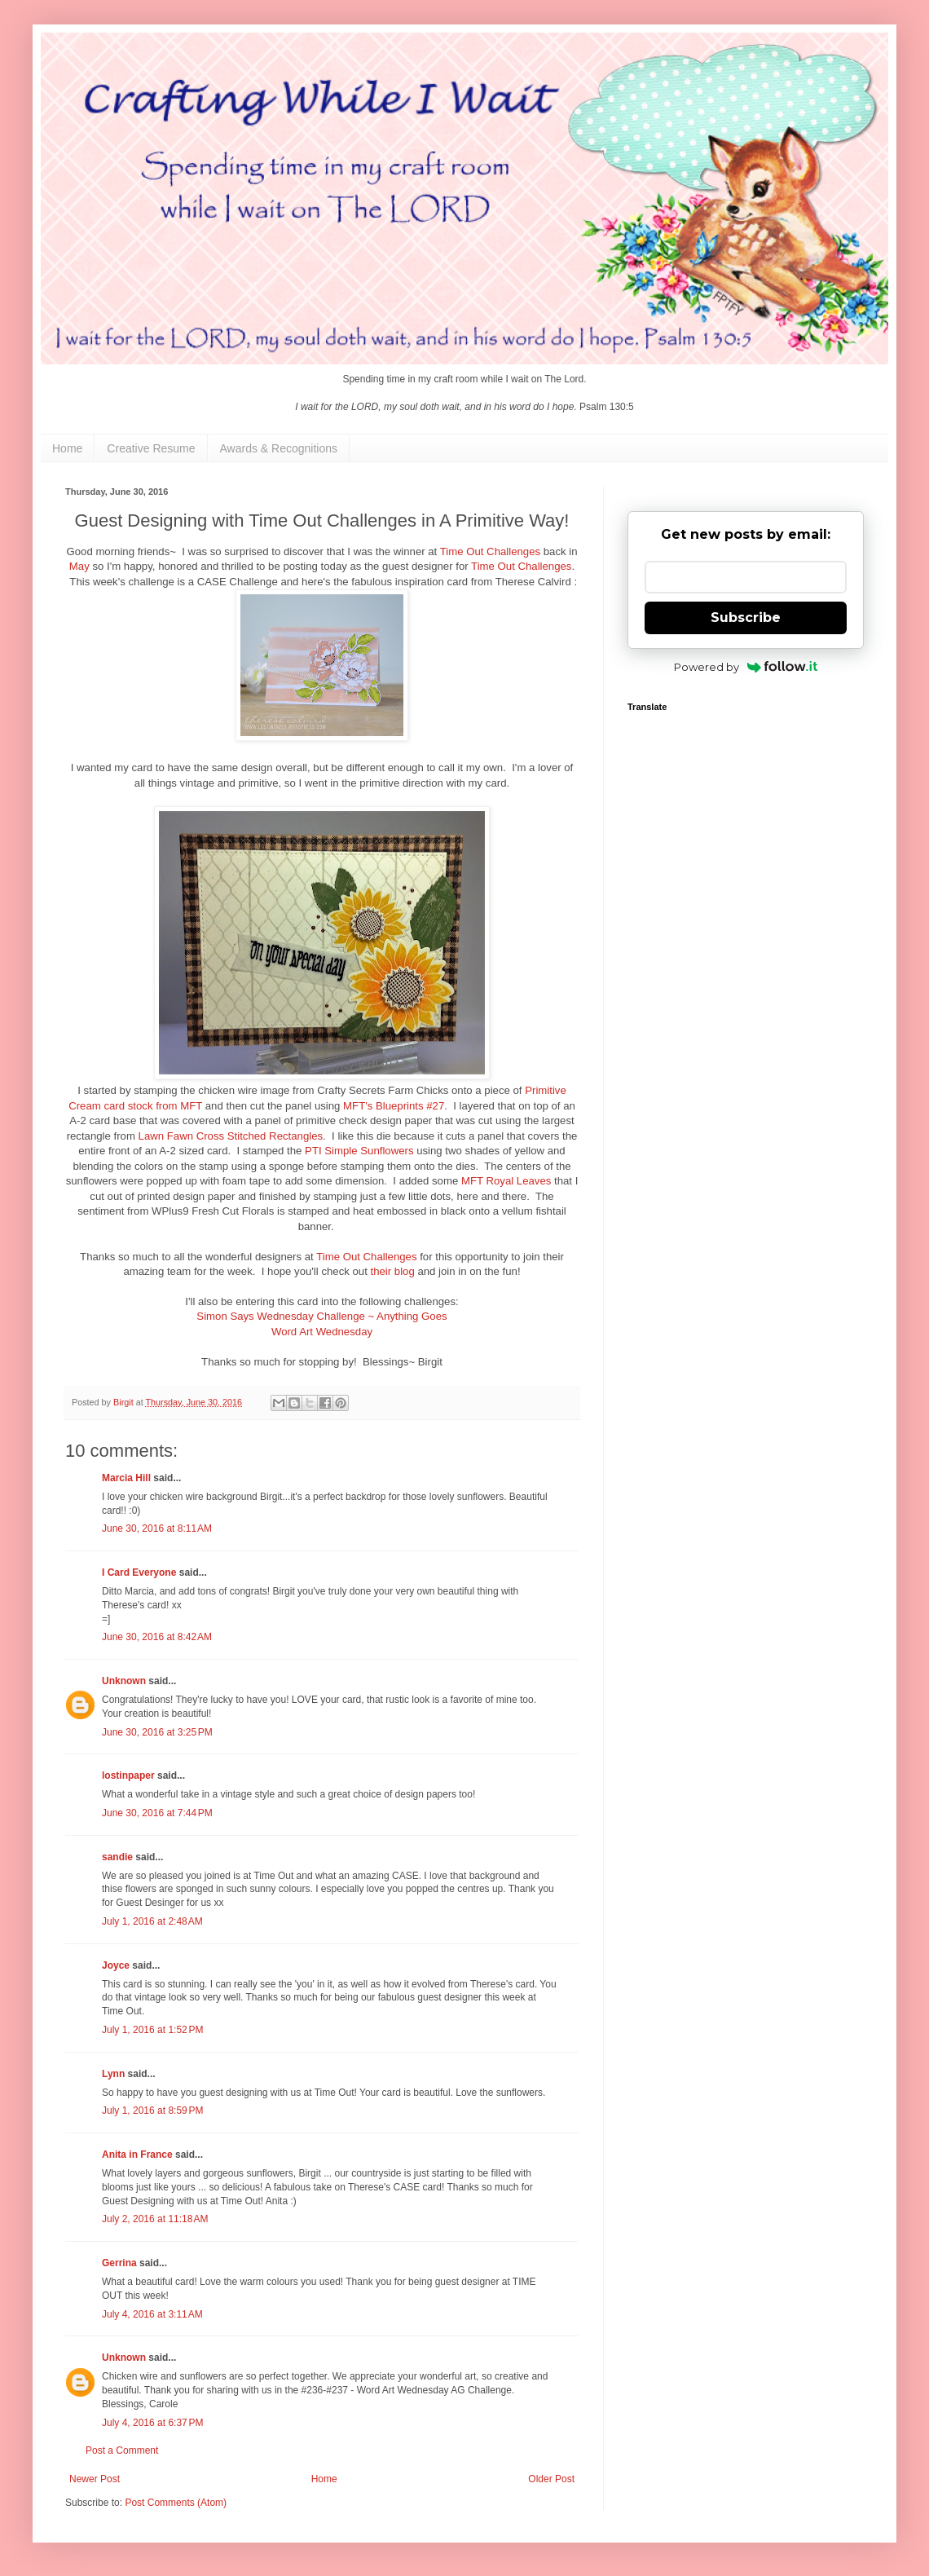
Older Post (551, 2479)
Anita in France (137, 2154)
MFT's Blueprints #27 (393, 1106)
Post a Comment (122, 2450)
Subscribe (746, 617)
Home (67, 448)
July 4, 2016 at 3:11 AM (152, 2314)
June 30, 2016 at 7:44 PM (157, 1813)
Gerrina (119, 2263)
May (79, 566)
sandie (117, 1857)
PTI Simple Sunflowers (359, 1151)
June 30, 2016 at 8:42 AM (157, 1637)
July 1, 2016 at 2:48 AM (152, 1921)
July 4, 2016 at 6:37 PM (152, 2422)
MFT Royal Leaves (506, 1181)
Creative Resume (151, 448)
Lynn (113, 2074)
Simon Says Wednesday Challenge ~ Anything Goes (321, 1316)
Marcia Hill (126, 1478)
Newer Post (94, 2479)
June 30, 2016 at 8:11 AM (157, 1528)
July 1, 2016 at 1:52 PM (152, 2030)
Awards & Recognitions (278, 448)
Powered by (746, 666)
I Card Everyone (139, 1572)
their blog (393, 1271)
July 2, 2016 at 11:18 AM (155, 2219)
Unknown (124, 1681)
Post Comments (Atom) (176, 2502)
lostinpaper (128, 1775)
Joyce (116, 1965)
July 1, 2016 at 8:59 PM (152, 2110)
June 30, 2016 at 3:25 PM (157, 1732)
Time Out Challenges (490, 551)
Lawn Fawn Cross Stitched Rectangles (231, 1136)
